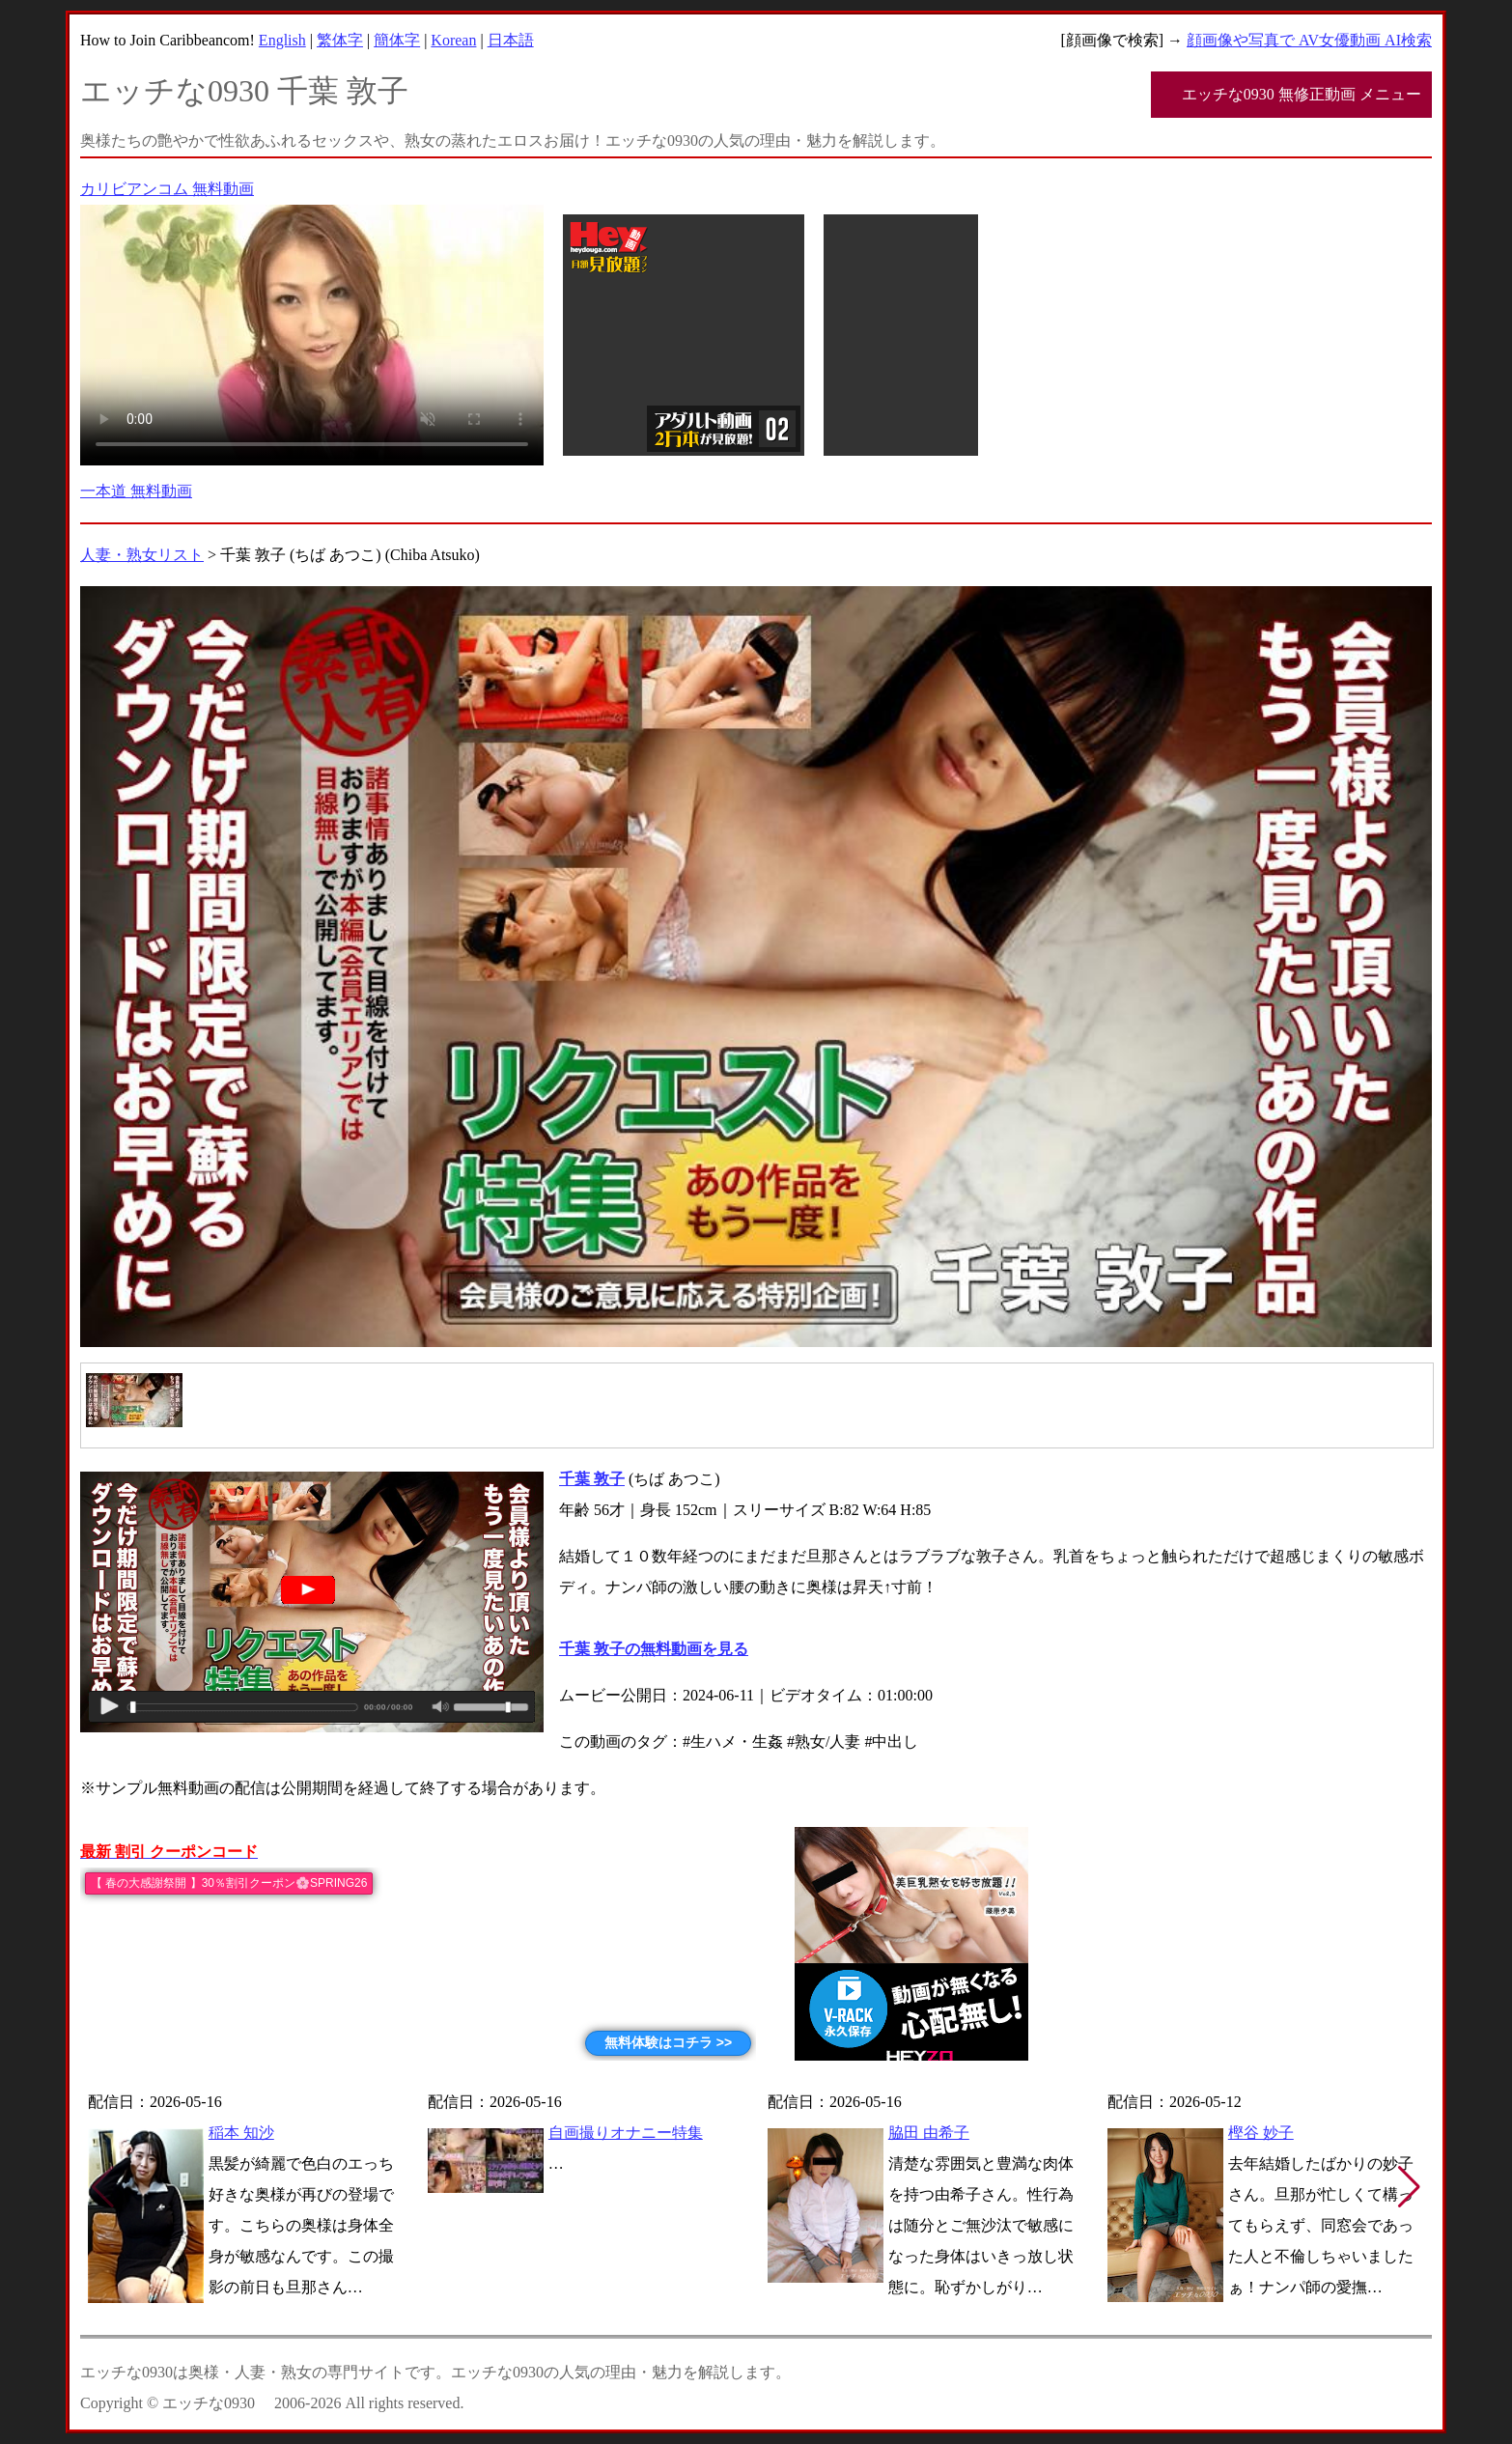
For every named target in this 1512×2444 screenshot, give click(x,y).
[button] (1409, 2187)
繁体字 (340, 40)
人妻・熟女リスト (142, 555)
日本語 (511, 40)
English (282, 40)
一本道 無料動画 (136, 491)
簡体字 (397, 40)
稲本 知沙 (241, 2132)
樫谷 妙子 (1261, 2132)
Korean (453, 40)
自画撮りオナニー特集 (625, 2132)
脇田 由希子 (928, 2132)
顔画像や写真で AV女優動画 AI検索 (1309, 40)
